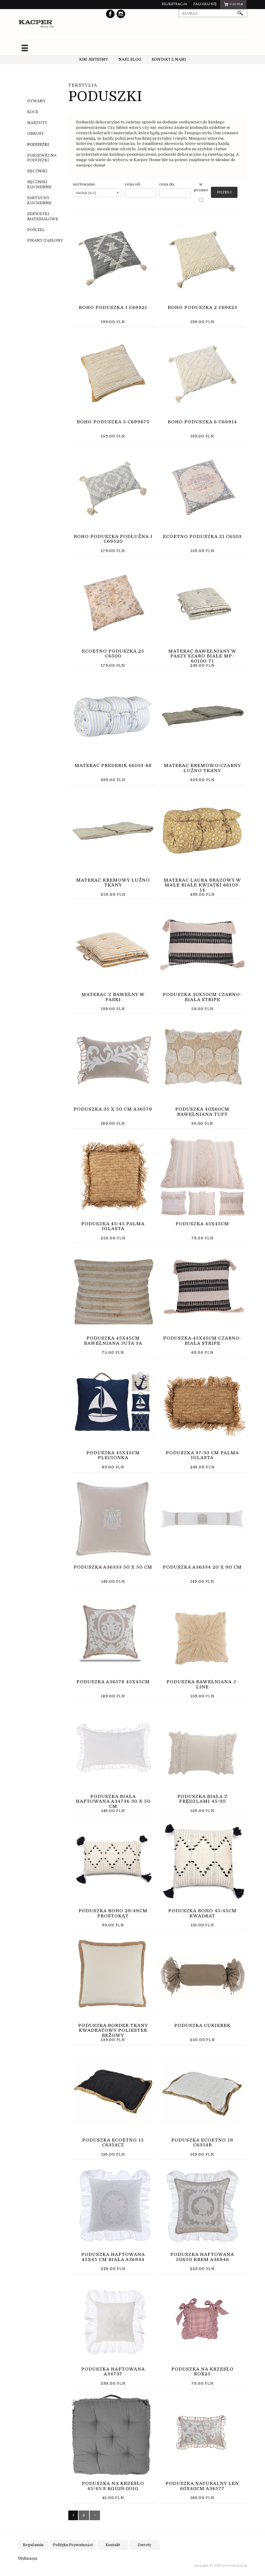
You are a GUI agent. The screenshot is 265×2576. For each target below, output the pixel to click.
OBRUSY (35, 133)
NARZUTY (37, 122)
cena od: (133, 184)
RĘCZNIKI (37, 171)
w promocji (201, 187)
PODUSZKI (38, 144)
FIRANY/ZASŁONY (45, 240)
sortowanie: (84, 184)
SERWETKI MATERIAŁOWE (42, 216)
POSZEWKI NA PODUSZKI (42, 157)
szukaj (240, 13)
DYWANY (36, 101)
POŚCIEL (36, 229)
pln (233, 5)
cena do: (167, 184)
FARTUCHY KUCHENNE (39, 200)
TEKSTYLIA (82, 85)
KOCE (32, 112)
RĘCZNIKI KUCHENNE (39, 184)
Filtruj (224, 192)
